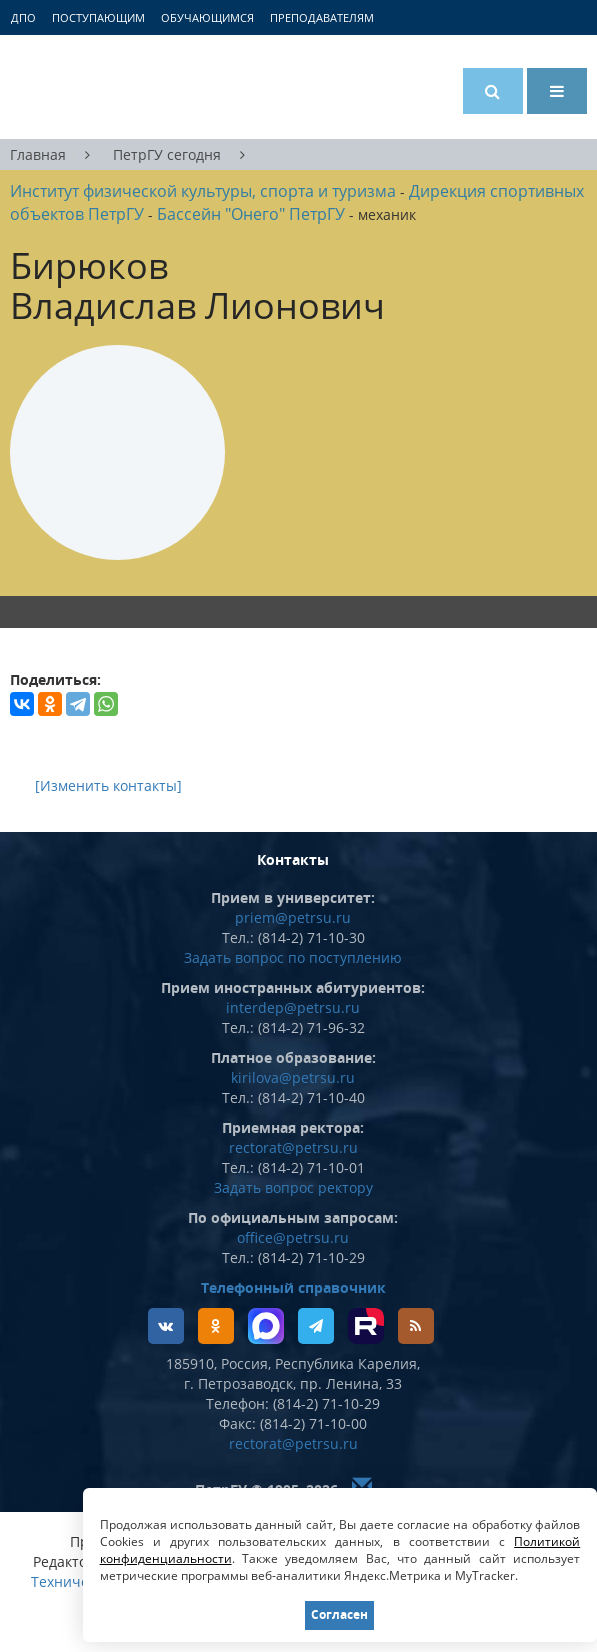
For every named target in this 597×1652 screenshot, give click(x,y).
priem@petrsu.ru (293, 917)
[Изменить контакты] (108, 785)
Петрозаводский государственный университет (85, 87)
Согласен (339, 1614)
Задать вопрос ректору (293, 1187)
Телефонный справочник (293, 1287)
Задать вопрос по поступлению (293, 957)
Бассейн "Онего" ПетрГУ (251, 214)
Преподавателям (322, 17)
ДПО (23, 17)
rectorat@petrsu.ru (293, 1147)
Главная (38, 154)
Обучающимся (207, 17)
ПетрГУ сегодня (167, 154)
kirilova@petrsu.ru (293, 1077)
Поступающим (98, 17)
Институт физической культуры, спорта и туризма (203, 191)
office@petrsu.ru (293, 1237)
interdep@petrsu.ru (293, 1007)
